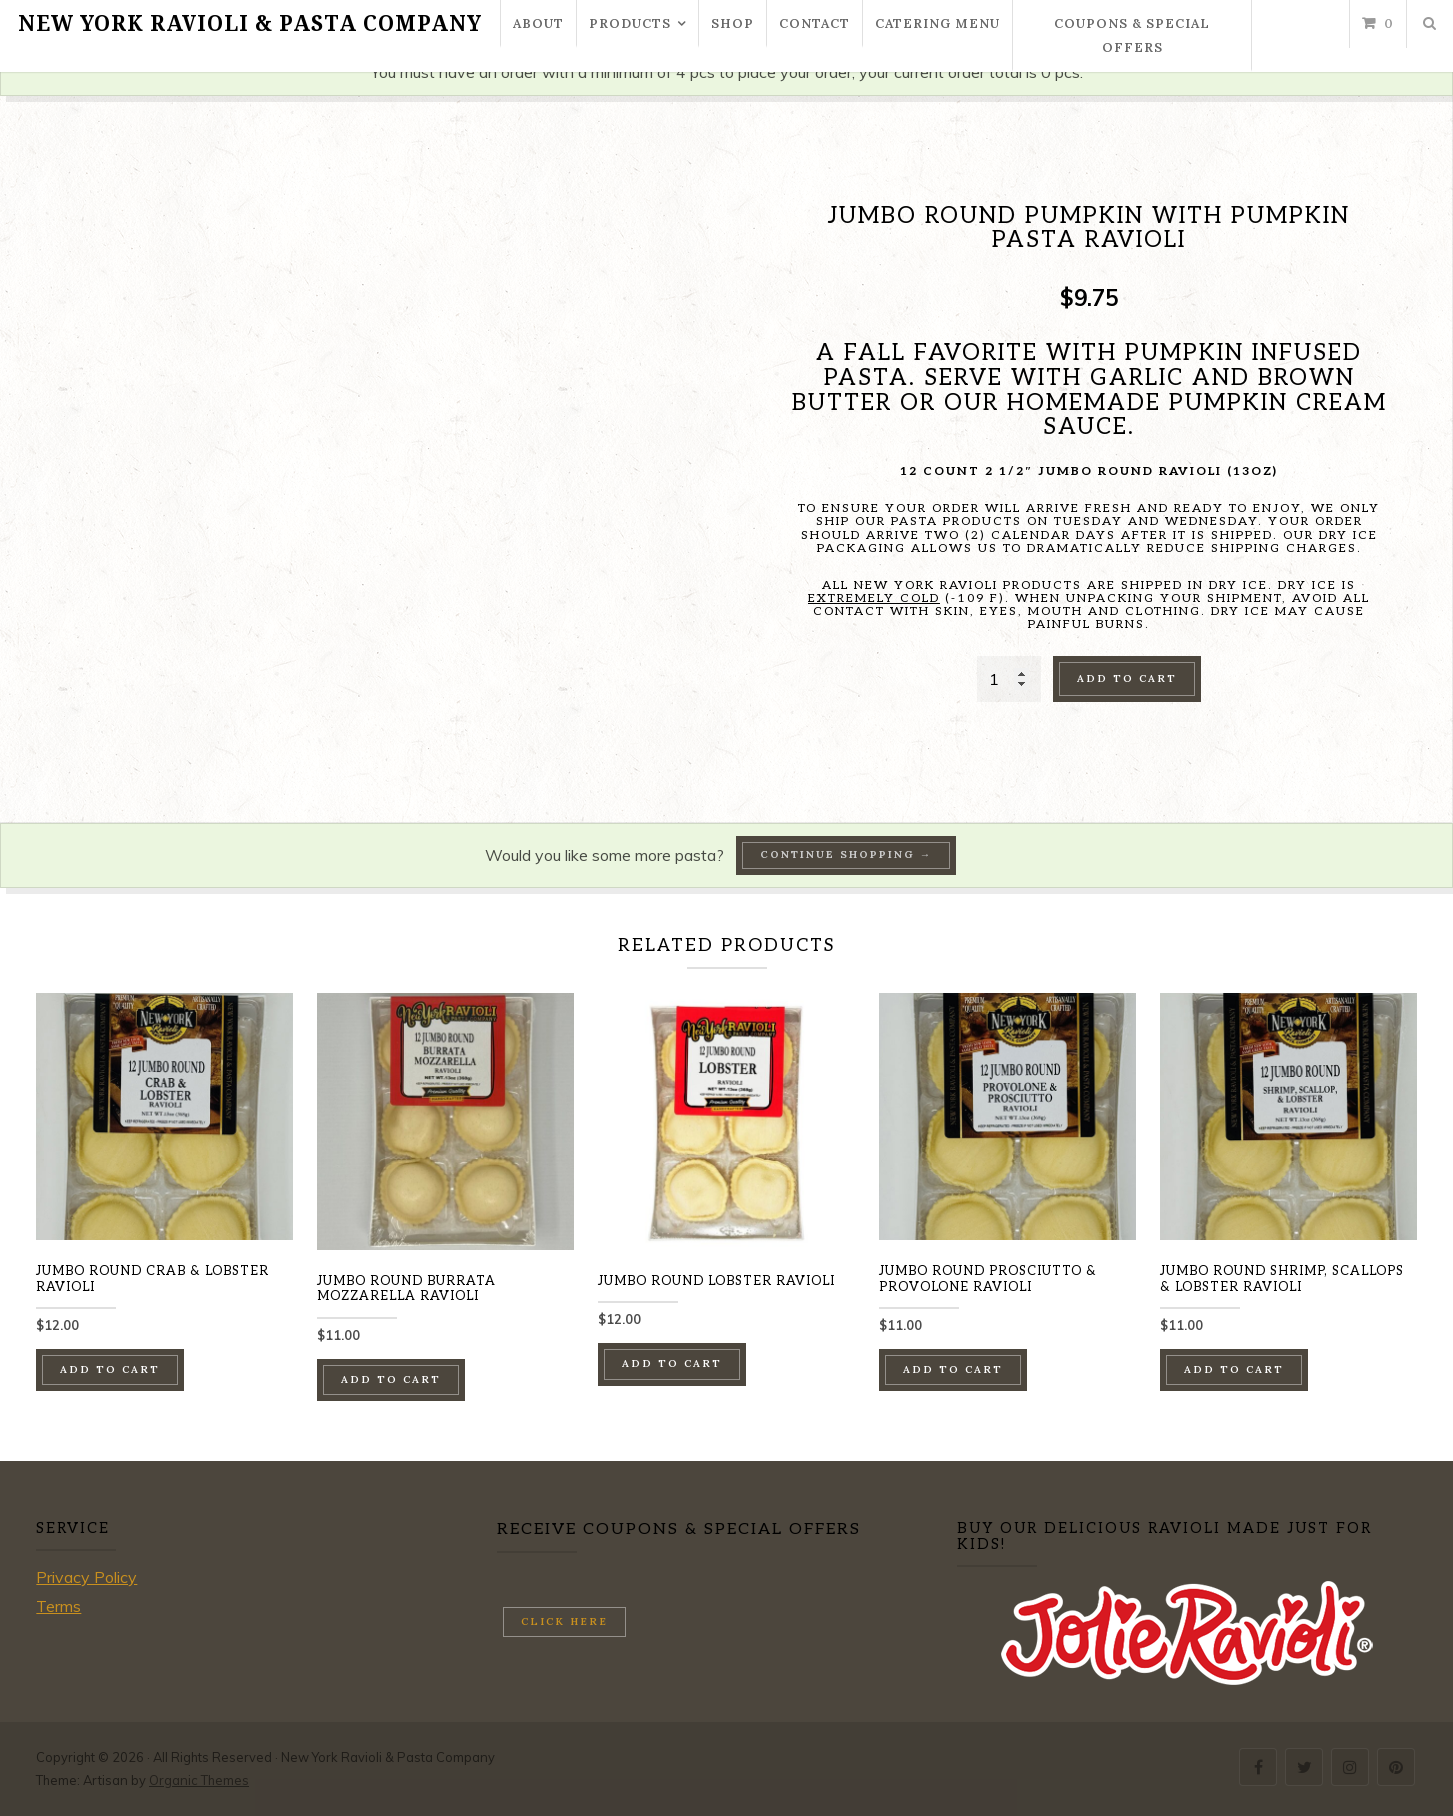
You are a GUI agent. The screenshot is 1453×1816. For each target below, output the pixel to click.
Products (630, 23)
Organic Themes (199, 1780)
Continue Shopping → (846, 854)
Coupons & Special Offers (1132, 35)
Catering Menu (937, 23)
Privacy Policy (86, 1577)
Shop (732, 23)
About (538, 23)
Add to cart (1127, 678)
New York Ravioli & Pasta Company (250, 24)
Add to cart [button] (110, 1369)
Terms (58, 1606)
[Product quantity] (1009, 679)
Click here (564, 1621)
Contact (814, 23)
